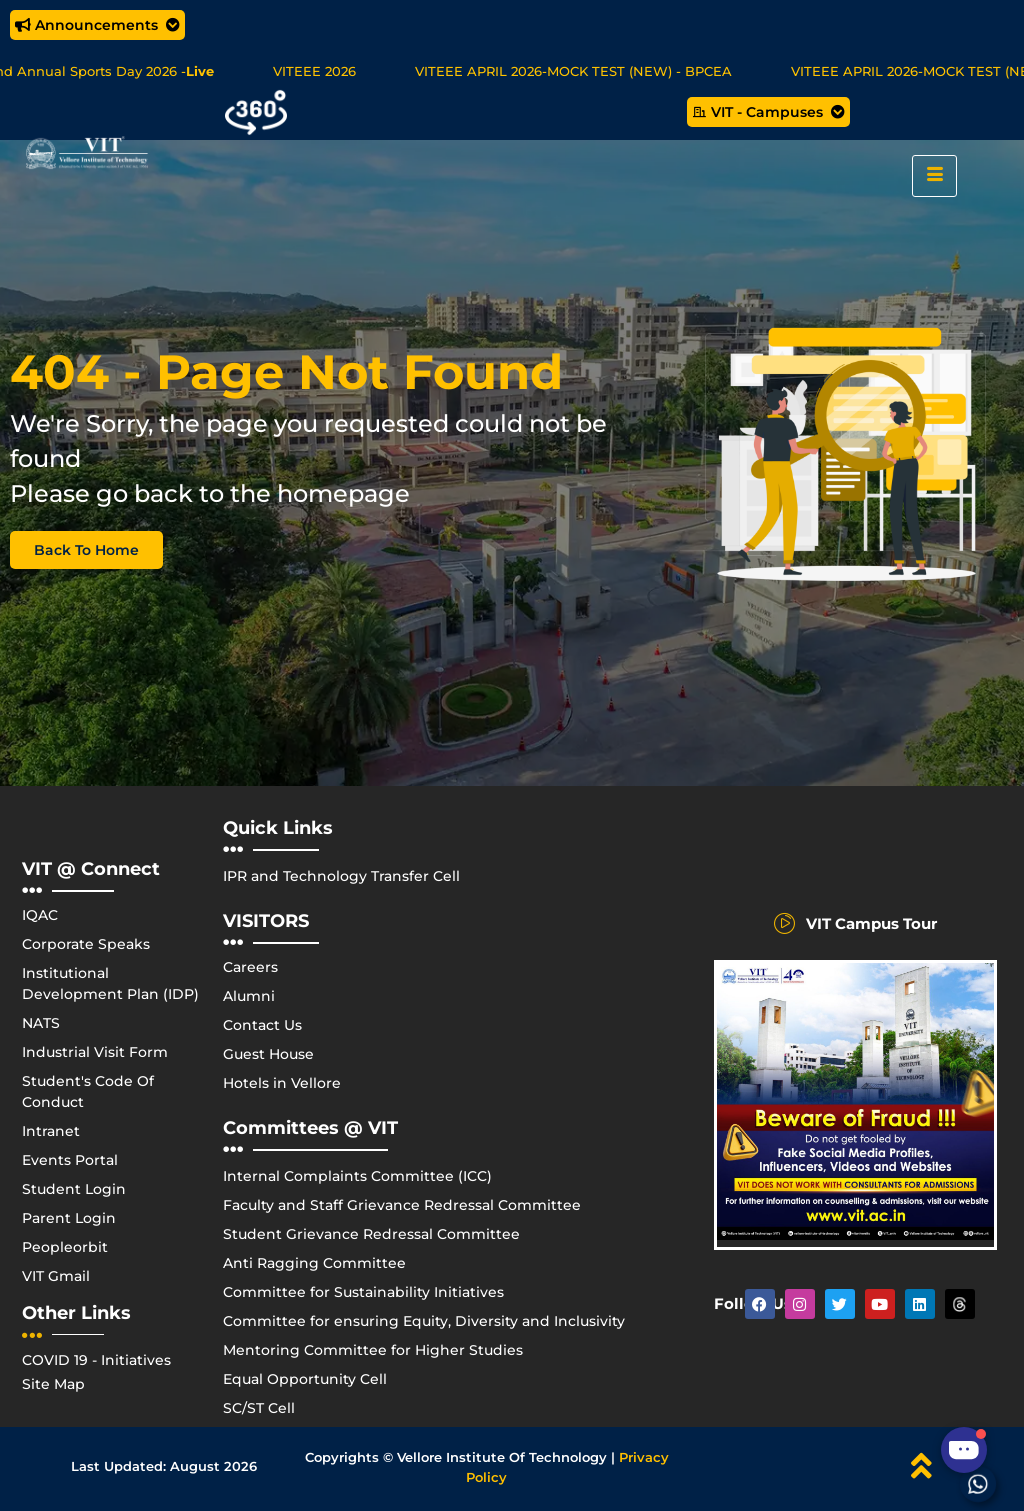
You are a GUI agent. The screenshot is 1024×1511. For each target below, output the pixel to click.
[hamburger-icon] (934, 176)
